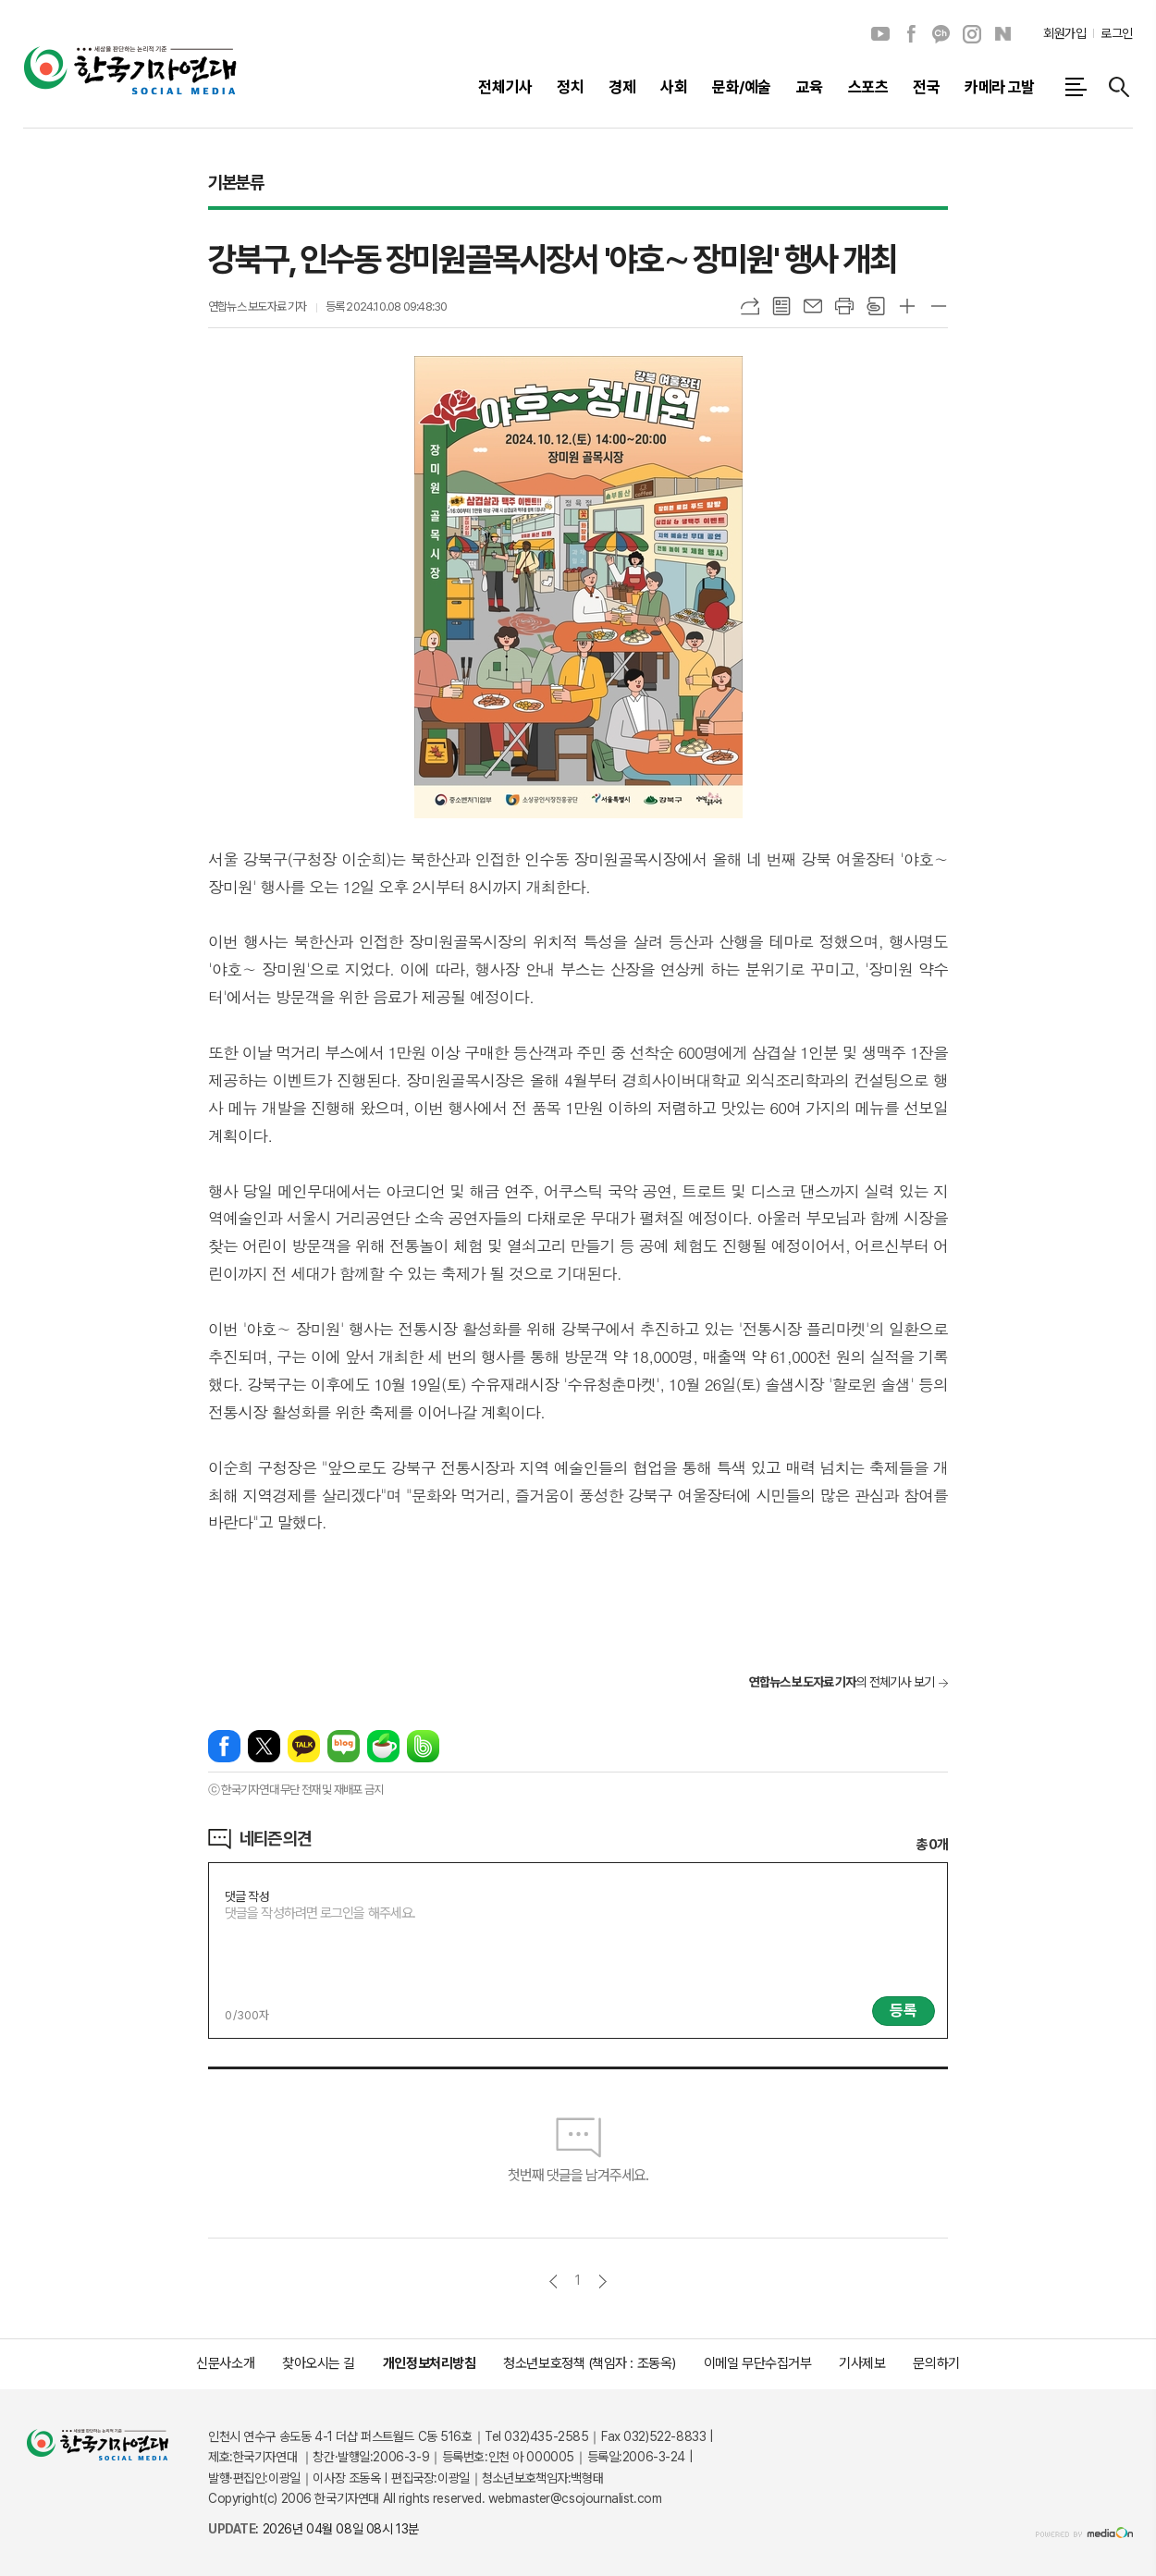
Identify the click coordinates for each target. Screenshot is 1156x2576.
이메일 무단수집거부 (758, 2363)
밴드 (423, 1746)
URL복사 (750, 306)
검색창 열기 (1119, 87)
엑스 (264, 1746)
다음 (602, 2281)
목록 (781, 306)
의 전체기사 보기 (841, 1681)
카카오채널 (941, 34)
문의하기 (936, 2363)
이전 (553, 2281)
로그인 (1117, 33)
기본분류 (235, 182)
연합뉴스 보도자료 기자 (257, 306)
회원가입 (1064, 33)
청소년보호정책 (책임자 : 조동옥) (589, 2363)
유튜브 (880, 34)
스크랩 (876, 306)
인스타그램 (972, 34)
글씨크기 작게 (938, 306)
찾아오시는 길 (318, 2363)
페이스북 (911, 34)
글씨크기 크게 (907, 306)
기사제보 (862, 2363)
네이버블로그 (1002, 34)
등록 (903, 2010)
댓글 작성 (247, 1896)
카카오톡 (304, 1746)
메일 (813, 306)
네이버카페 (383, 1746)
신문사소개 (225, 2363)
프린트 (844, 306)
